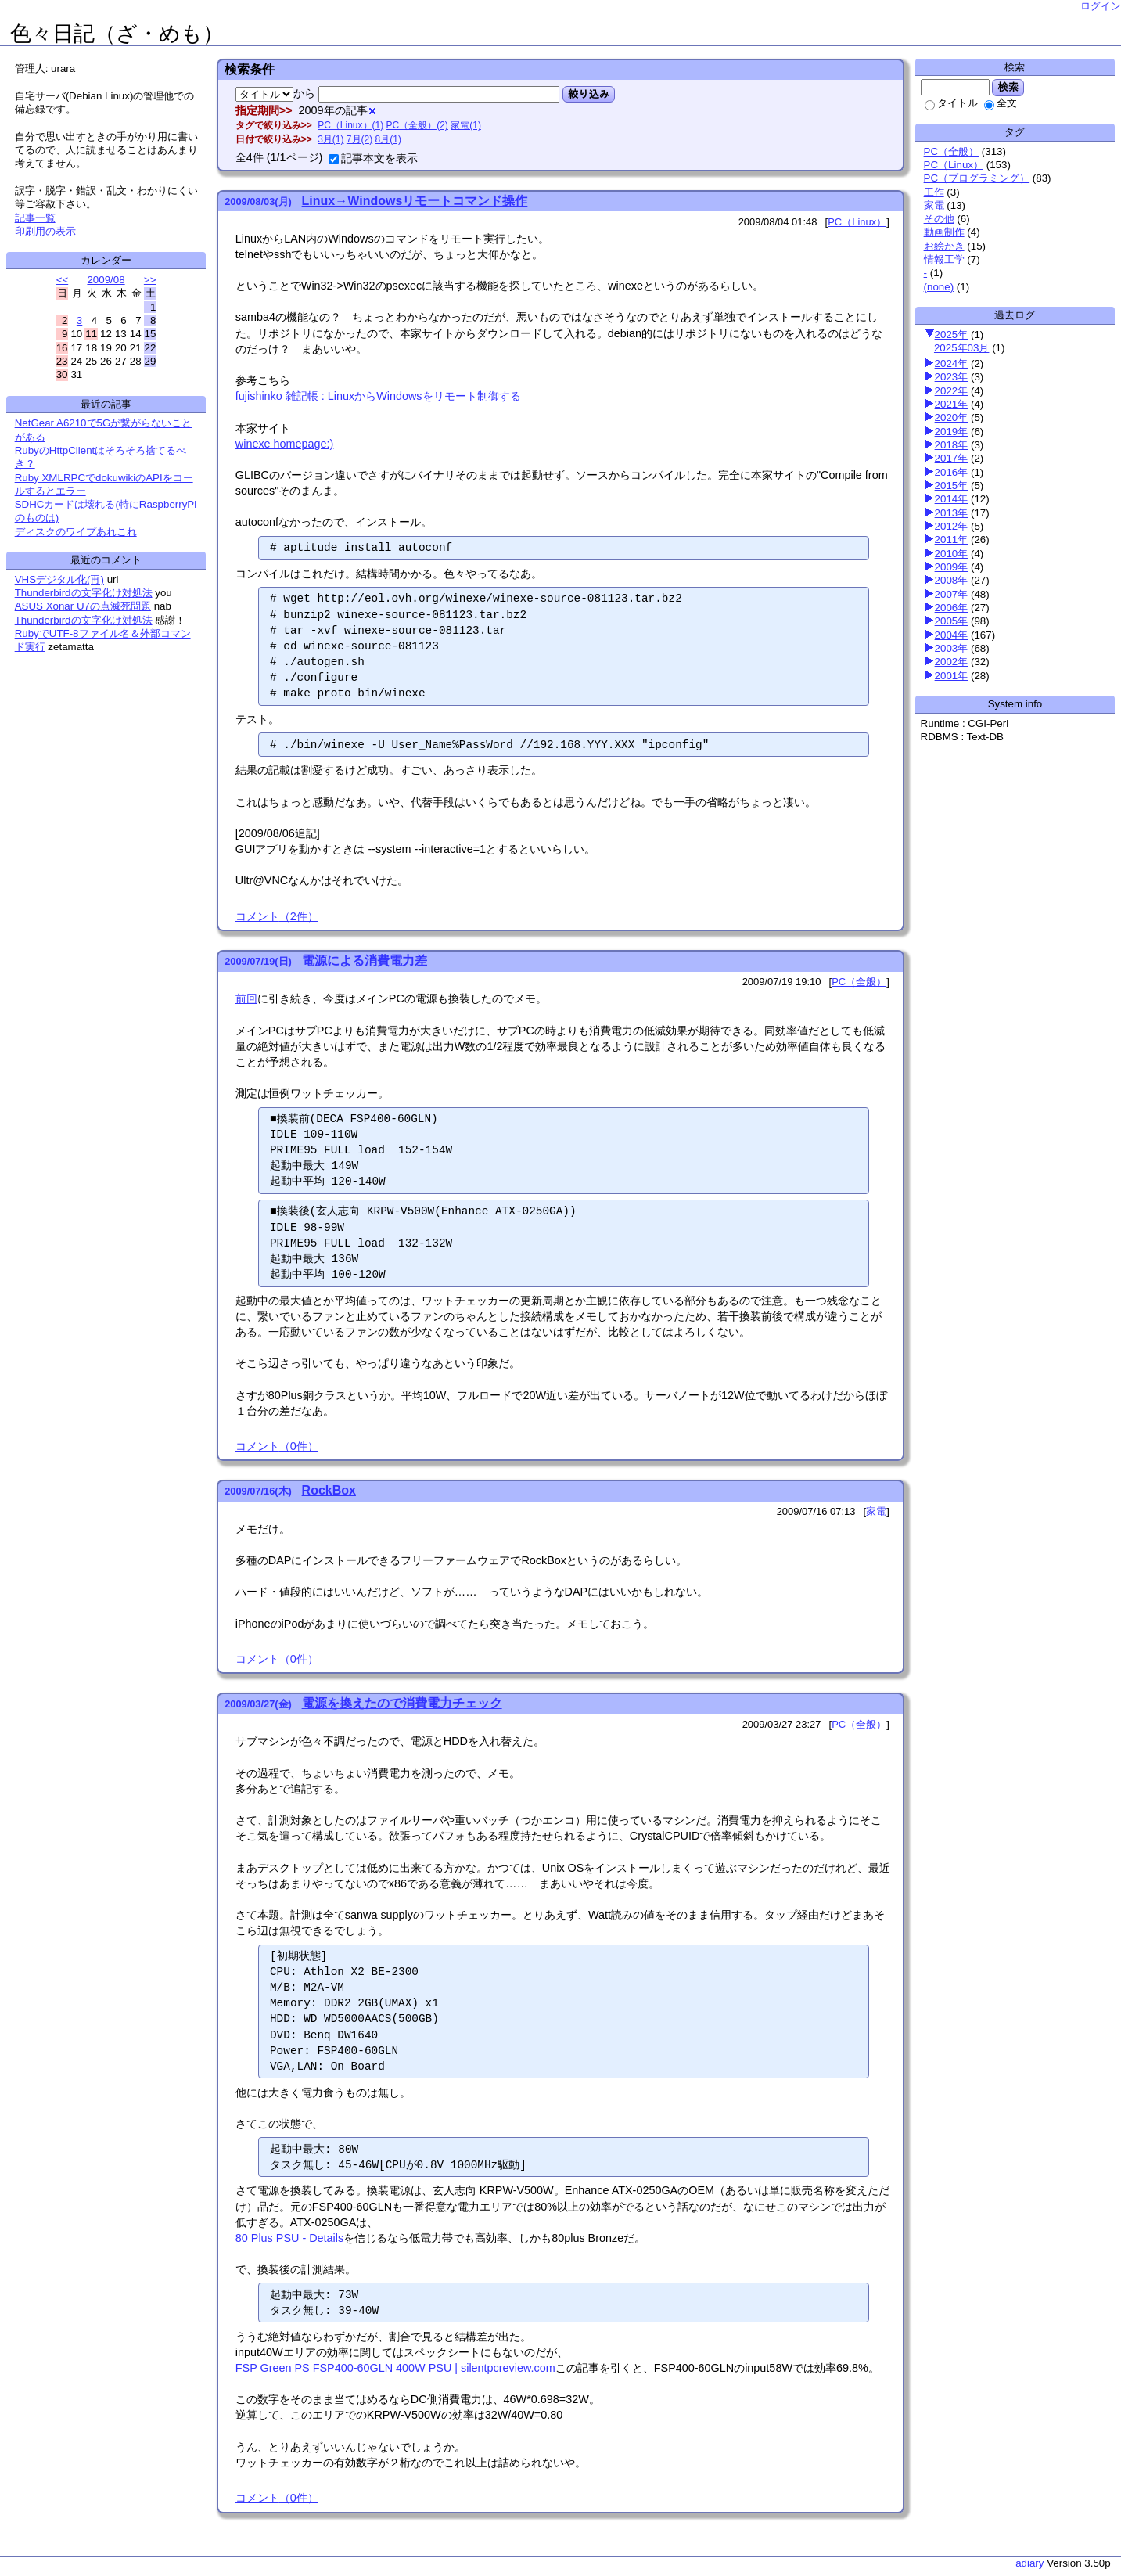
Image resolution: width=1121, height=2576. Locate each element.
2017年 (951, 458)
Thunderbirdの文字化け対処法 (84, 593)
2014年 (951, 499)
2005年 (951, 621)
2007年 (951, 594)
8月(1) (388, 139)
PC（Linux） (953, 165)
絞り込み (588, 93)
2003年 (951, 648)
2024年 (951, 363)
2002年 (951, 661)
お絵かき (944, 246)
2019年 (951, 431)
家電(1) (466, 125)
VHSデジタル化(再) (59, 579)
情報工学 (944, 259)
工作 (934, 192)
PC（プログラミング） (977, 178)
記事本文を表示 (373, 158)
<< (62, 280)
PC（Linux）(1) (350, 125)
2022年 (951, 391)
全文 (1000, 103)
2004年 (951, 635)
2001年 (951, 676)
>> (150, 280)
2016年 (951, 472)
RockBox (329, 1490)
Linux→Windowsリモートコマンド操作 (415, 200)
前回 (246, 998)
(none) (939, 287)
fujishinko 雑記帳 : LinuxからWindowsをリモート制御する (378, 396)
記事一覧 (35, 218)
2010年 (951, 553)
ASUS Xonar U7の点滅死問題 (83, 606)
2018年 (951, 445)
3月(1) (330, 139)
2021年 (951, 404)
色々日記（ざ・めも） (117, 33)
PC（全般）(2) (417, 125)
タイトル (951, 103)
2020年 (951, 417)
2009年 (951, 567)
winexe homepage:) (284, 443)
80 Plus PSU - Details (289, 2238)
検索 (1008, 86)
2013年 (951, 513)
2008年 (951, 580)
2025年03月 (961, 348)
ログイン (1100, 6)
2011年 (951, 539)
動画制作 (944, 232)
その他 (939, 219)
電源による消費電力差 (364, 960)
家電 (934, 205)
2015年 (951, 485)
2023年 (951, 377)
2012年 (951, 526)
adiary (1029, 2563)
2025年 (951, 334)
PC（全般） (951, 151)
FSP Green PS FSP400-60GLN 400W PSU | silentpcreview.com (395, 2368)
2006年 (951, 607)
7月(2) (359, 139)
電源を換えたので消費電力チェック (402, 1703)
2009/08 (105, 280)
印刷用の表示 (45, 231)
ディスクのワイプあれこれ (76, 532)
